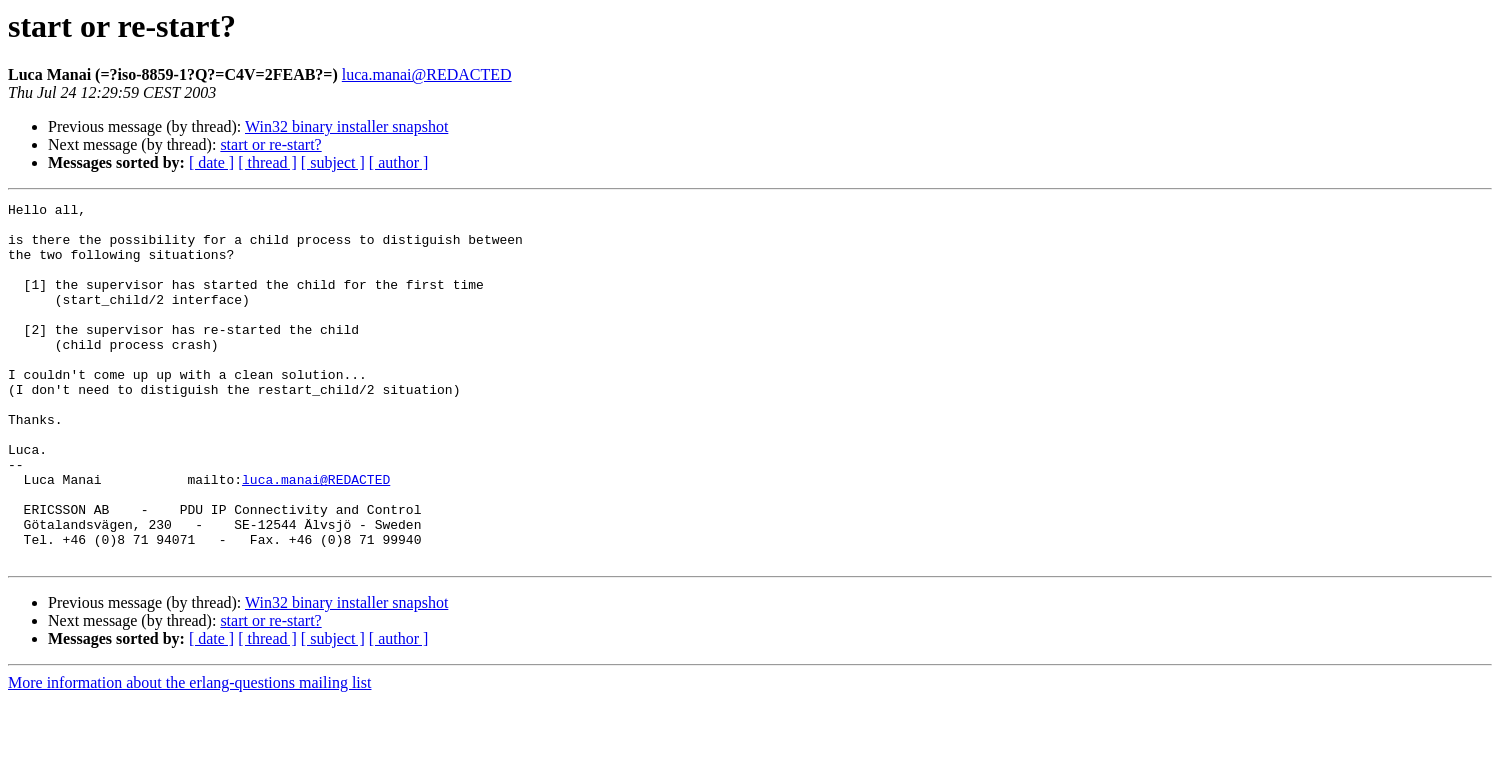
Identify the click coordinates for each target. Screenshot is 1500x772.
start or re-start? (270, 144)
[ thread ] (267, 162)
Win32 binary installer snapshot (346, 126)
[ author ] (399, 162)
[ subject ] (333, 162)
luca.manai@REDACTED (427, 74)
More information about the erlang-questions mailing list (189, 754)
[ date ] (211, 162)
